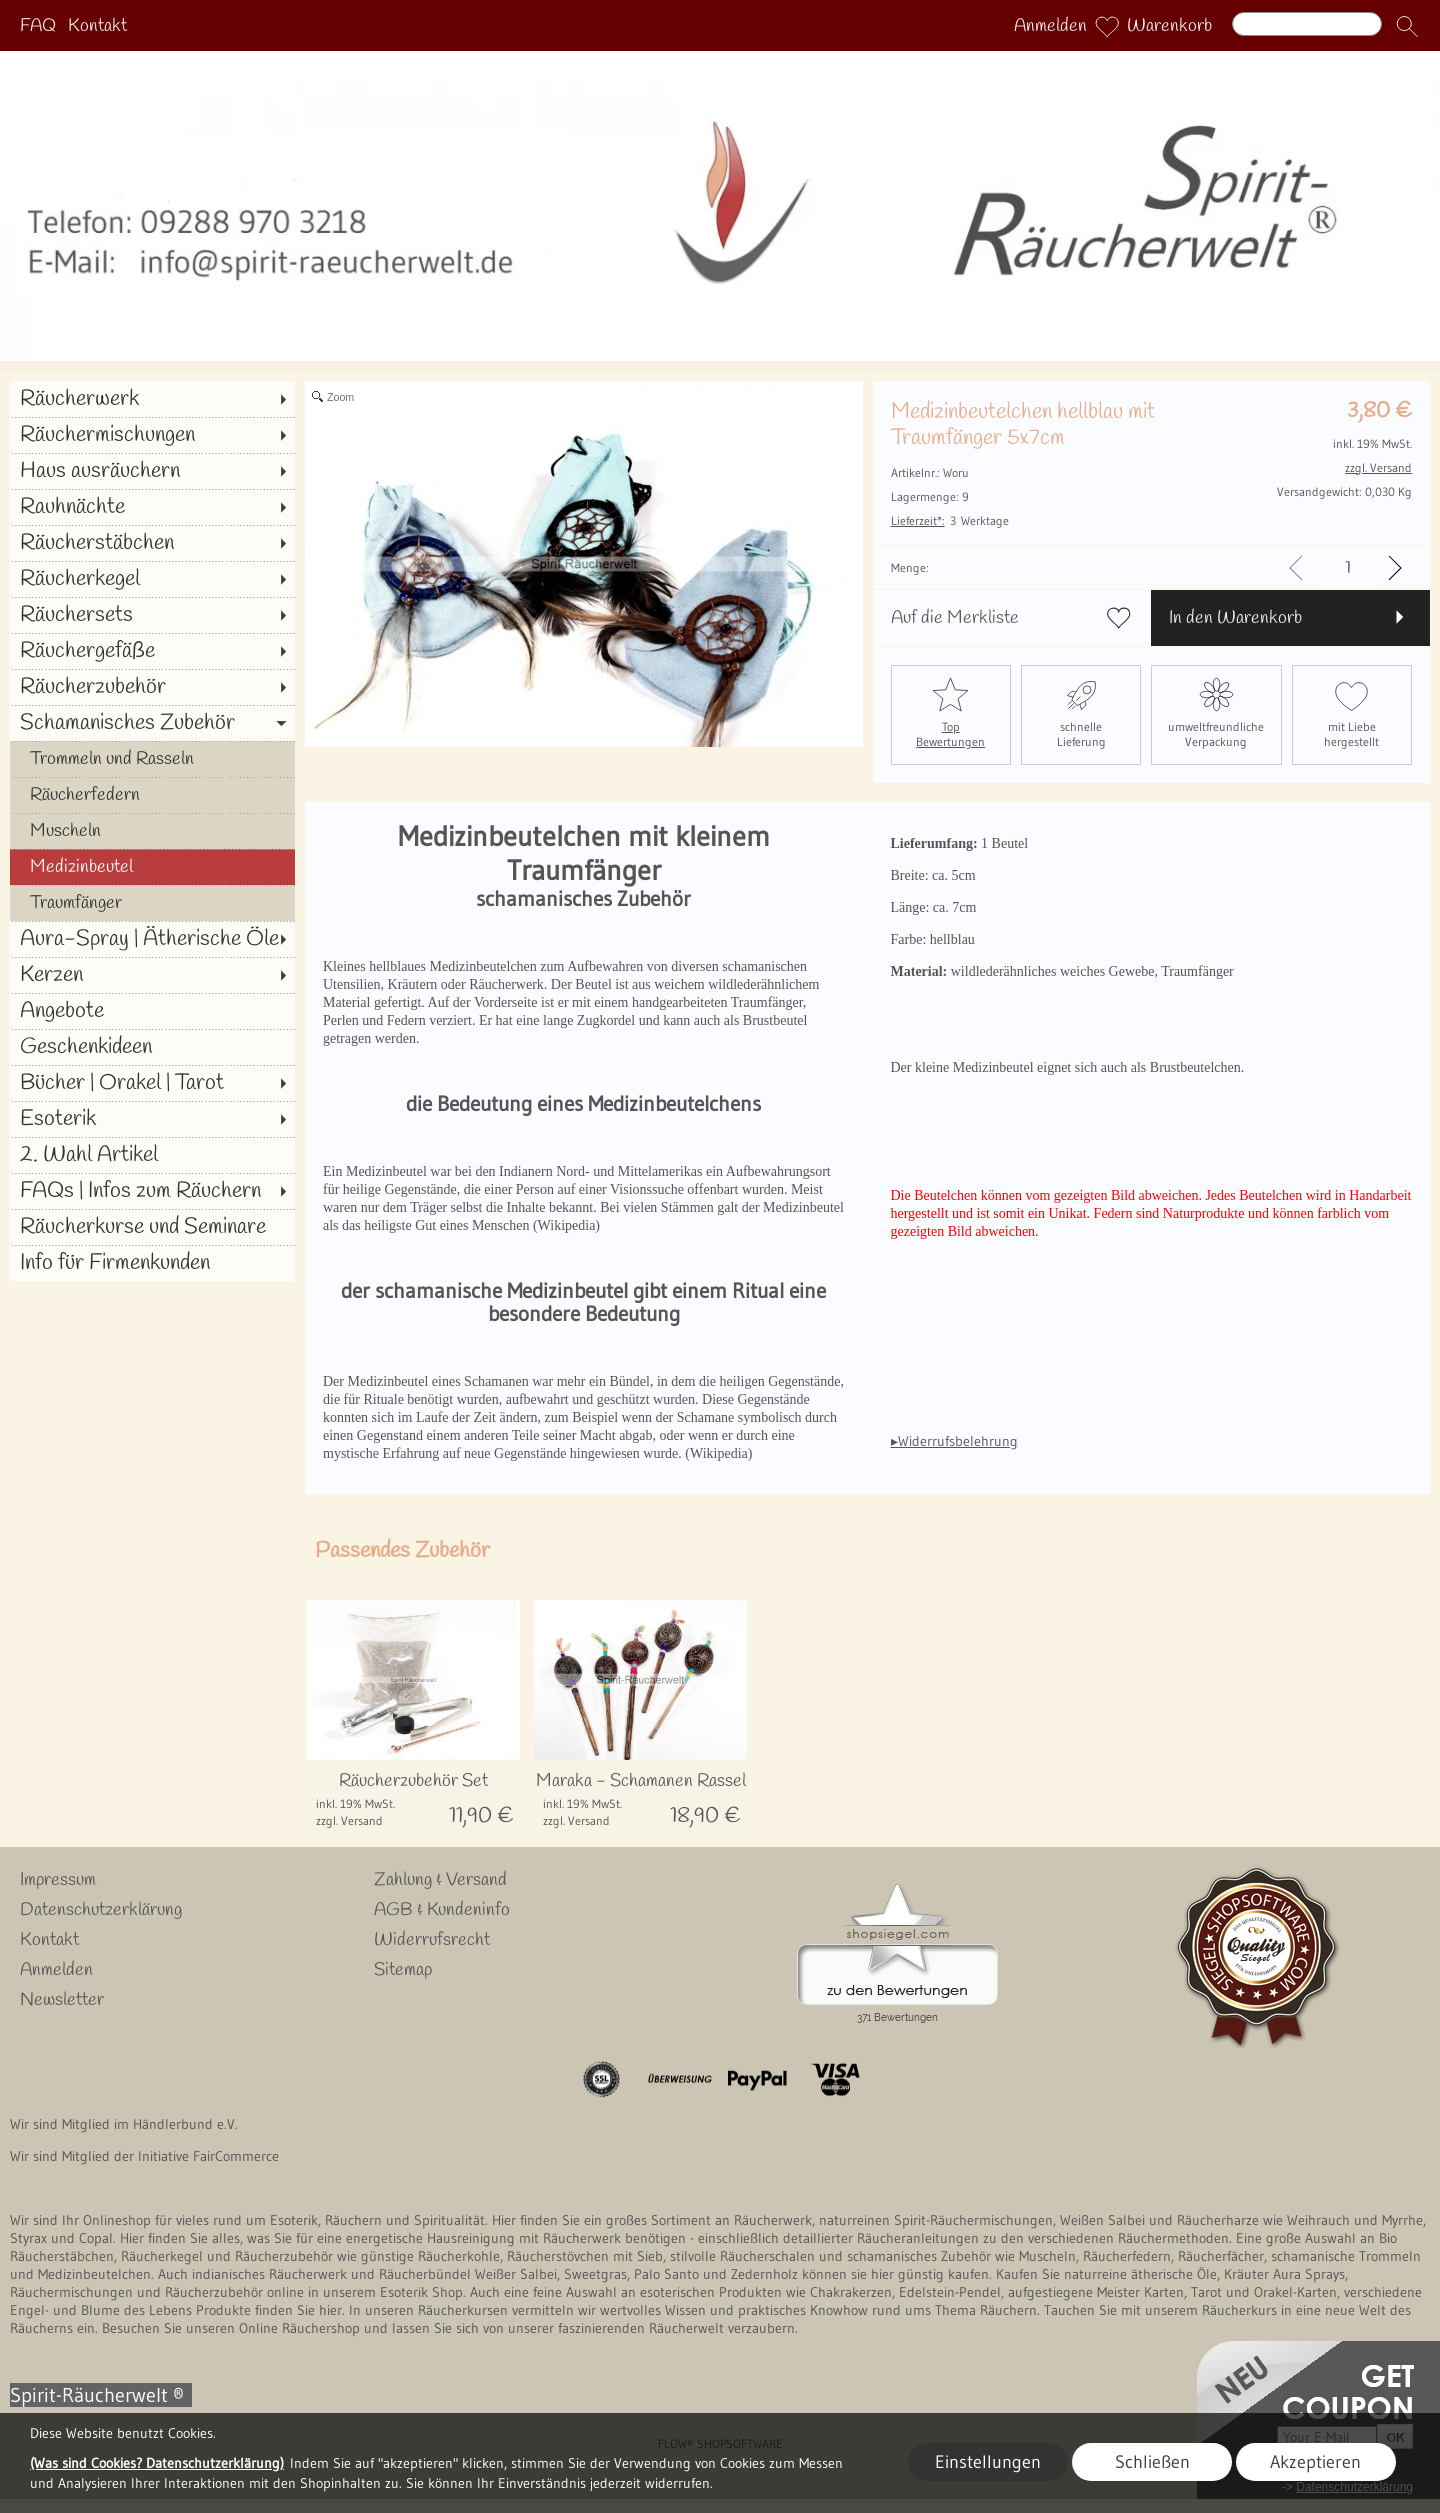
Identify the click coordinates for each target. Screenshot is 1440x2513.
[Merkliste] (1107, 26)
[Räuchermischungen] (152, 435)
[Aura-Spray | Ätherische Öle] (152, 939)
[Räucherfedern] (152, 795)
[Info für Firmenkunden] (152, 1263)
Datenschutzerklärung (101, 1910)
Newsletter (62, 2000)
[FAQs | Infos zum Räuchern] (152, 1191)
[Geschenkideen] (152, 1047)
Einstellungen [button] (988, 2462)
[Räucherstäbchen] (152, 543)
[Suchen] (1307, 24)
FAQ (38, 26)
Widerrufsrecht (432, 1940)
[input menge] (1347, 567)
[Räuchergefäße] (152, 651)
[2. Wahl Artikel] (152, 1155)
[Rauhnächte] (152, 507)
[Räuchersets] (152, 615)
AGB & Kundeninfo (442, 1910)
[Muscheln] (152, 831)
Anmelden (1050, 26)
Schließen (1152, 2462)
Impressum (58, 1880)
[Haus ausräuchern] (152, 471)
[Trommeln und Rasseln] (152, 759)
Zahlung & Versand (440, 1880)
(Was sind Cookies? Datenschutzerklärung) (157, 2463)
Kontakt (97, 26)
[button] (1407, 26)
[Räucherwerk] (152, 399)
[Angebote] (152, 1011)
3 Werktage (950, 520)
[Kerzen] (152, 975)
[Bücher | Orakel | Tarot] (152, 1083)
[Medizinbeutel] (152, 867)
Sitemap (403, 1970)
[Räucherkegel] (152, 579)
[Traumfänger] (152, 903)
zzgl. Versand (349, 1820)
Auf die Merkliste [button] (955, 618)
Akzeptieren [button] (1315, 2462)
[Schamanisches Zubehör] (152, 723)
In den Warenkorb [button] (1235, 618)
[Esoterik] (152, 1119)
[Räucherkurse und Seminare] (152, 1227)
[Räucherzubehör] (152, 687)
